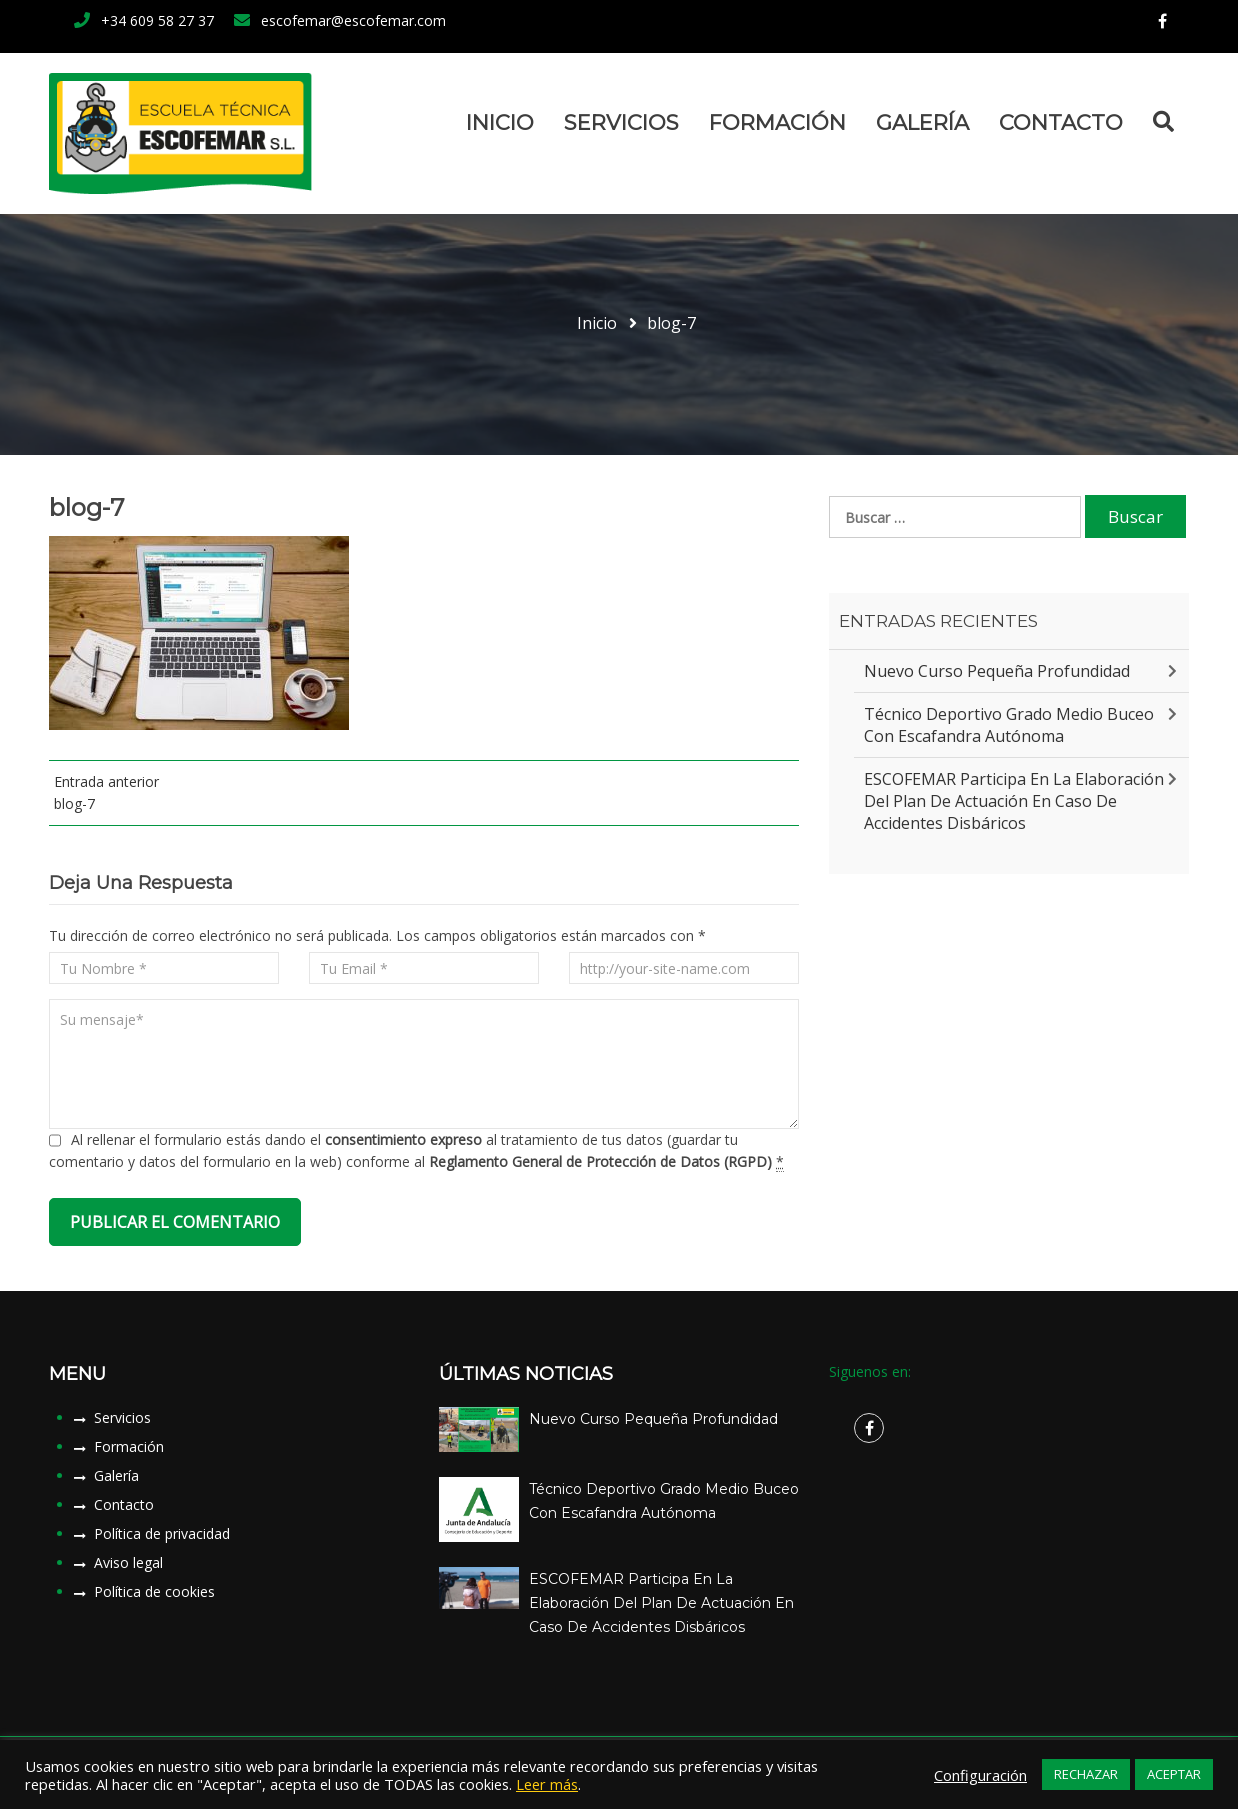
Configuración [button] (980, 1775)
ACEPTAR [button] (1174, 1774)
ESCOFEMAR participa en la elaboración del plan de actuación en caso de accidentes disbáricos (1014, 801)
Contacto (1061, 122)
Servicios (621, 122)
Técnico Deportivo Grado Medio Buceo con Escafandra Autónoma (1009, 725)
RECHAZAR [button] (1086, 1774)
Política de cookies (154, 1591)
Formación (777, 122)
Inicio (500, 122)
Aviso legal (128, 1562)
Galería (922, 122)
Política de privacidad (162, 1533)
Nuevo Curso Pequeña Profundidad (997, 671)
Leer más (547, 1784)
